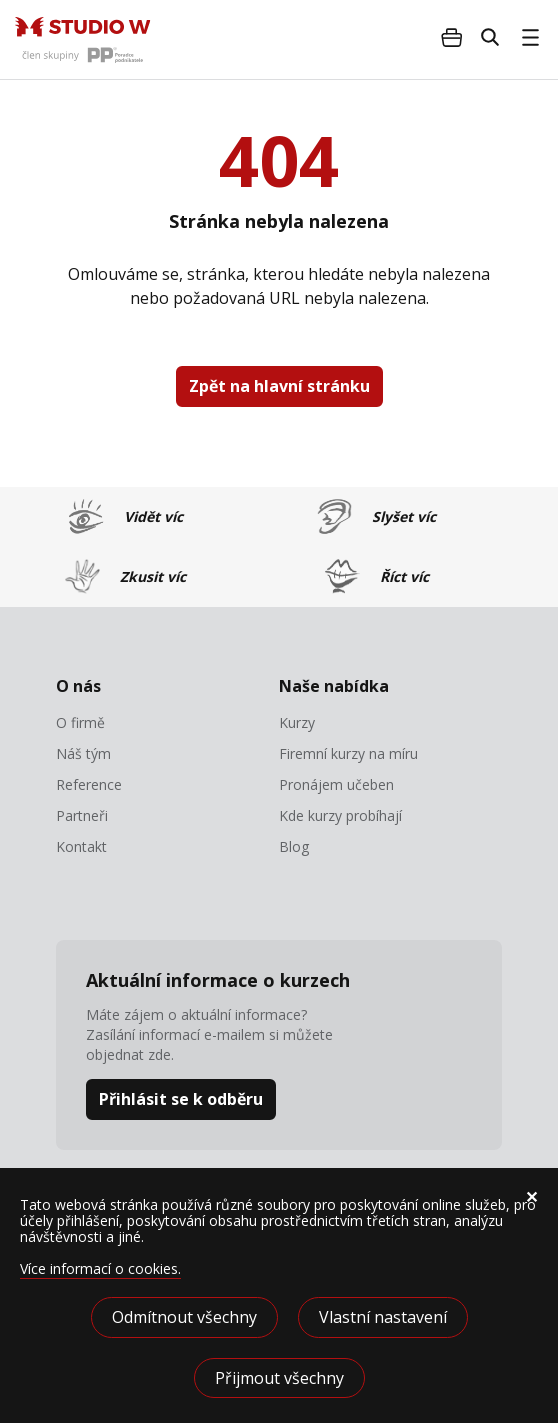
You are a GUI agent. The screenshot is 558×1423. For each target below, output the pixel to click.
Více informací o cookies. (100, 1268)
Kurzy (297, 723)
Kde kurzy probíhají (340, 816)
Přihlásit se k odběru (181, 1099)
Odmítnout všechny (184, 1317)
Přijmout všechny (279, 1378)
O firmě (80, 723)
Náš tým (83, 754)
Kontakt (81, 847)
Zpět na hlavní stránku (279, 386)
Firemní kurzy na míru (348, 754)
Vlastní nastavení (383, 1317)
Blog (294, 847)
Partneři (82, 816)
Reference (89, 785)
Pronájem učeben (336, 785)
